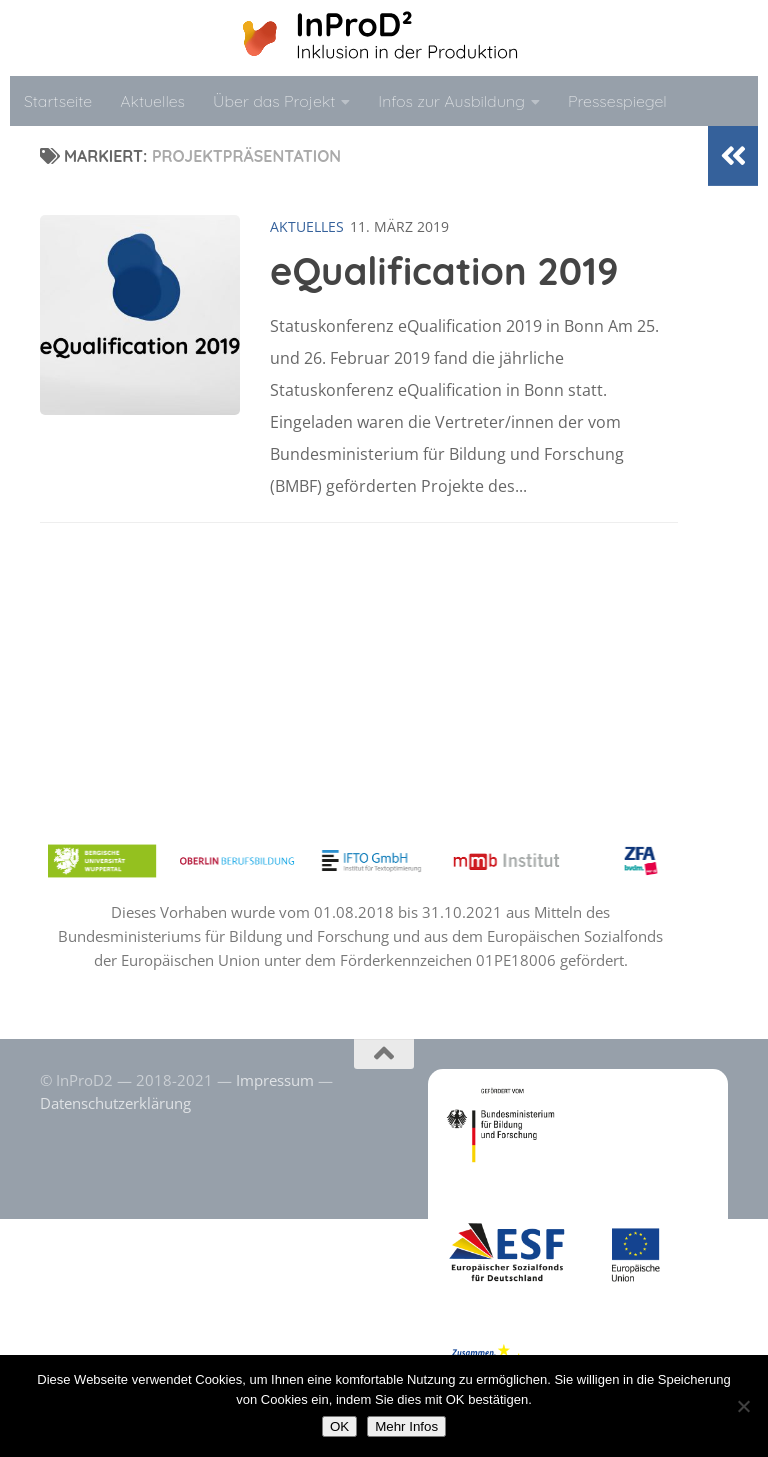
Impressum (275, 1080)
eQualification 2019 (444, 271)
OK (339, 1426)
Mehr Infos (406, 1426)
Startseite (58, 101)
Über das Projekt (274, 101)
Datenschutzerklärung (115, 1103)
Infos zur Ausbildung (451, 101)
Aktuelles (152, 101)
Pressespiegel (617, 101)
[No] (743, 1406)
